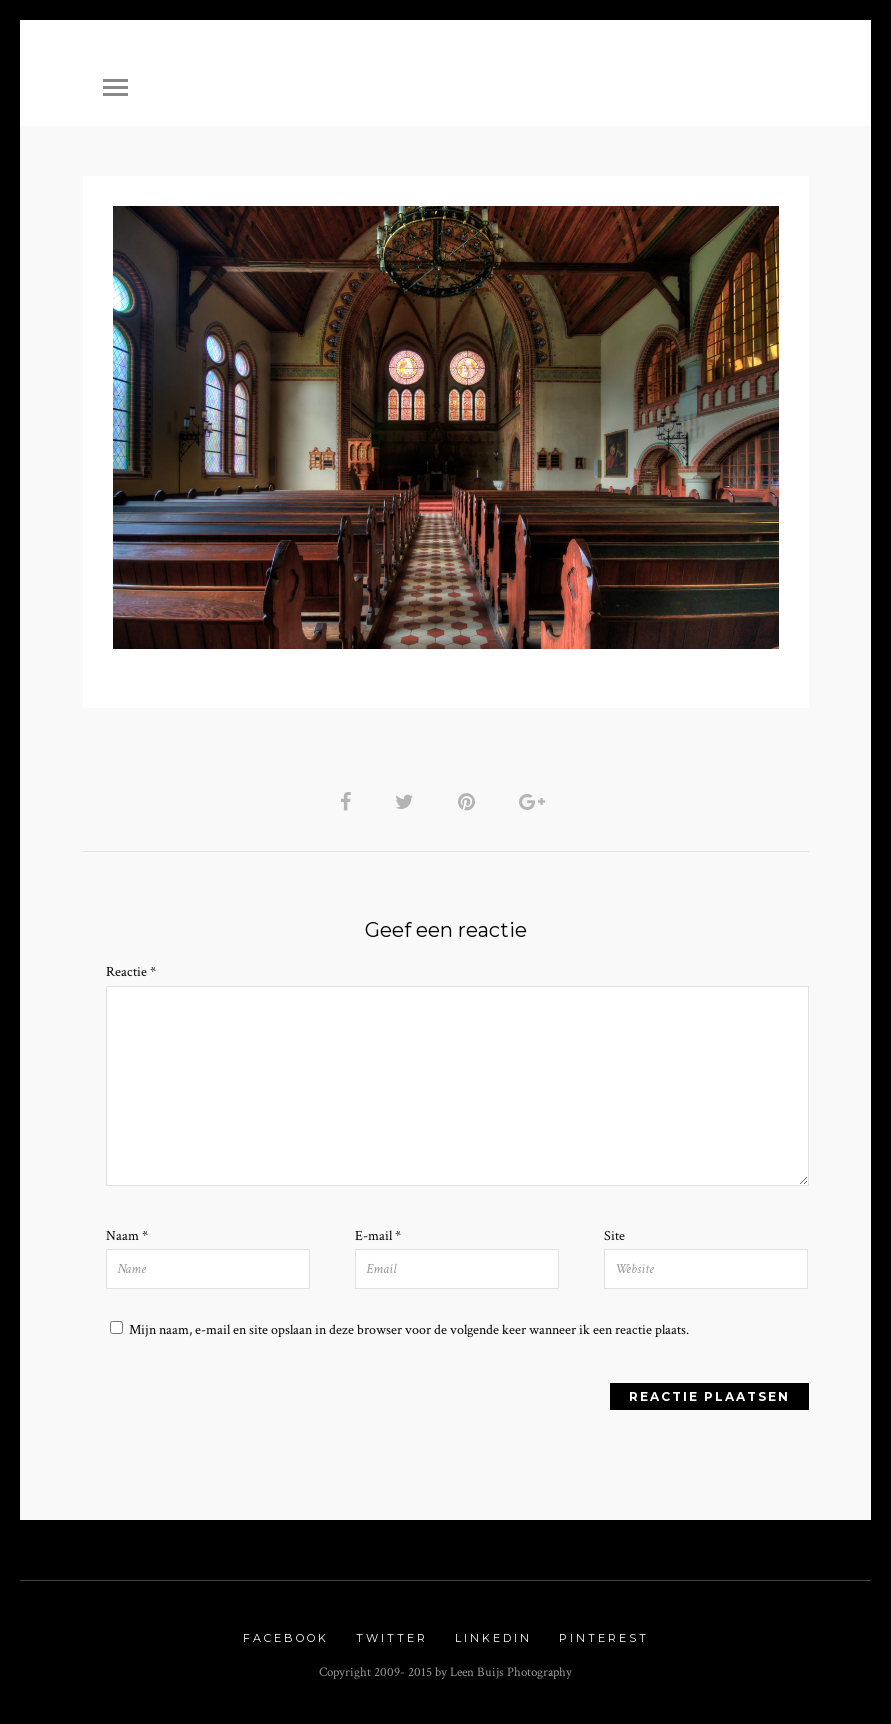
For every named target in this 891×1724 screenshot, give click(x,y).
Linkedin (493, 1638)
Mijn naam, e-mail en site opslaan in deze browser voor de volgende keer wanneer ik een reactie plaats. (409, 1330)
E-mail (378, 1236)
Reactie (131, 972)
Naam (127, 1236)
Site (614, 1236)
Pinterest (604, 1638)
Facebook (286, 1638)
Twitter (392, 1638)
